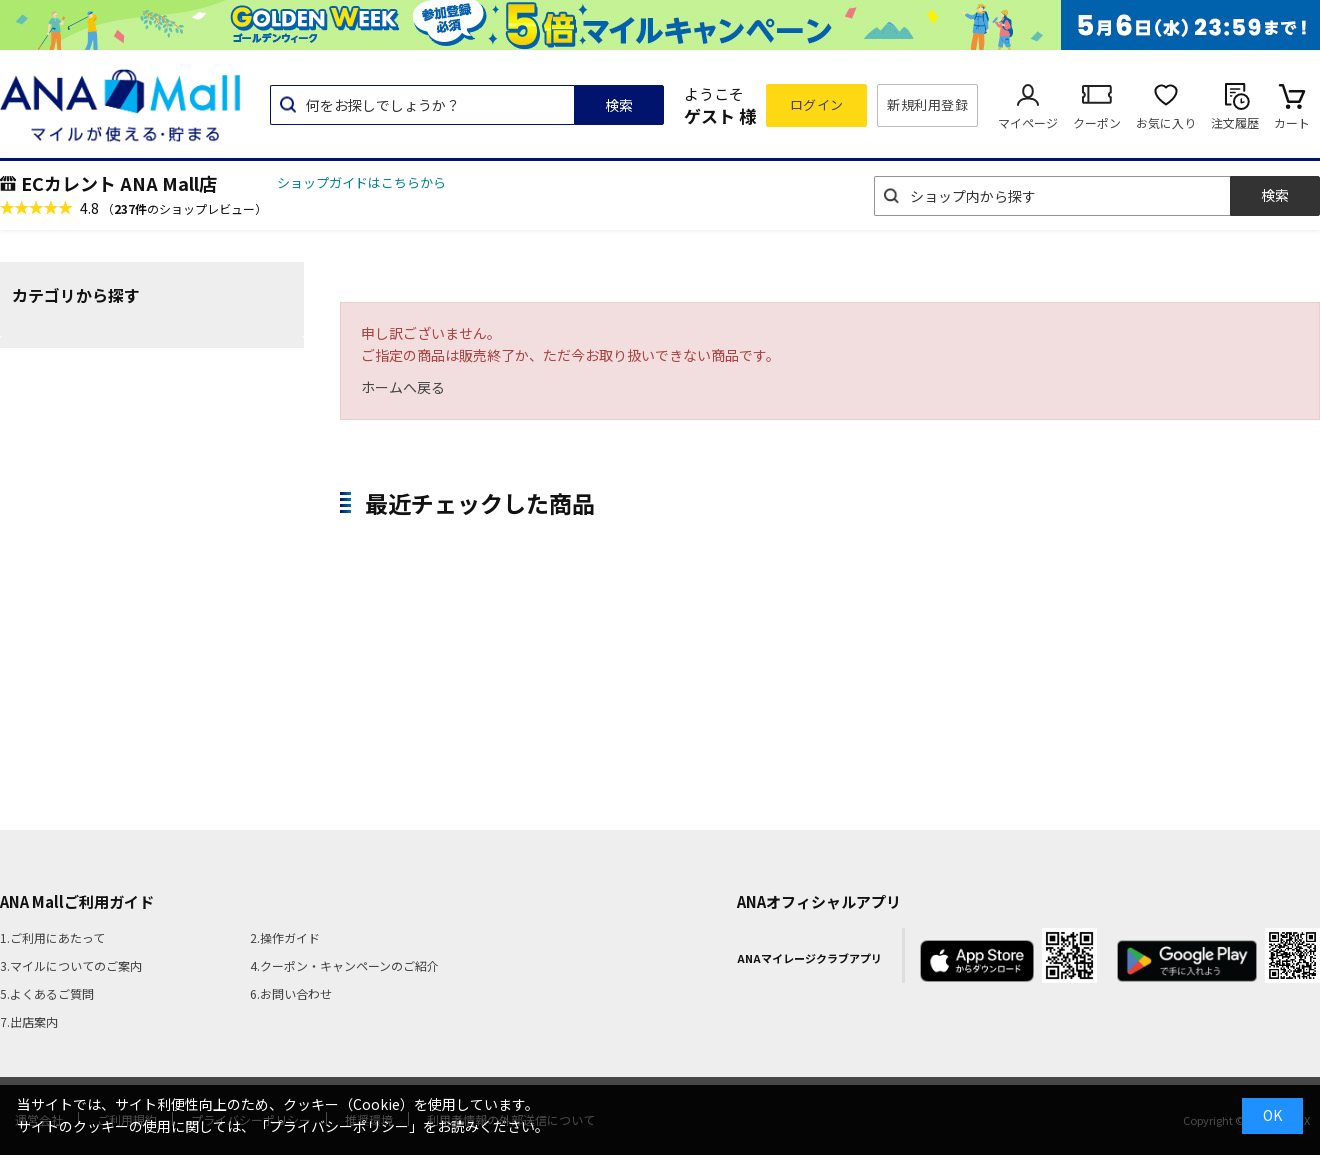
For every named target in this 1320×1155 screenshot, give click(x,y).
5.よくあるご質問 (47, 993)
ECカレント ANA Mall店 (119, 183)
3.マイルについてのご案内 (71, 965)
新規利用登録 (927, 104)
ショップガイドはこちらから (361, 182)
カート (1292, 122)
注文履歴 (1235, 122)
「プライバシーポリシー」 (339, 1126)
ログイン (817, 104)
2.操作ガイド (285, 937)
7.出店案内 (29, 1021)
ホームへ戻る (403, 387)
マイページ (1028, 122)
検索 (619, 105)
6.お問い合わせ (291, 993)
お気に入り (1166, 122)
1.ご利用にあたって (52, 937)
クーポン (1097, 122)
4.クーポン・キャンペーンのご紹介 (344, 965)
